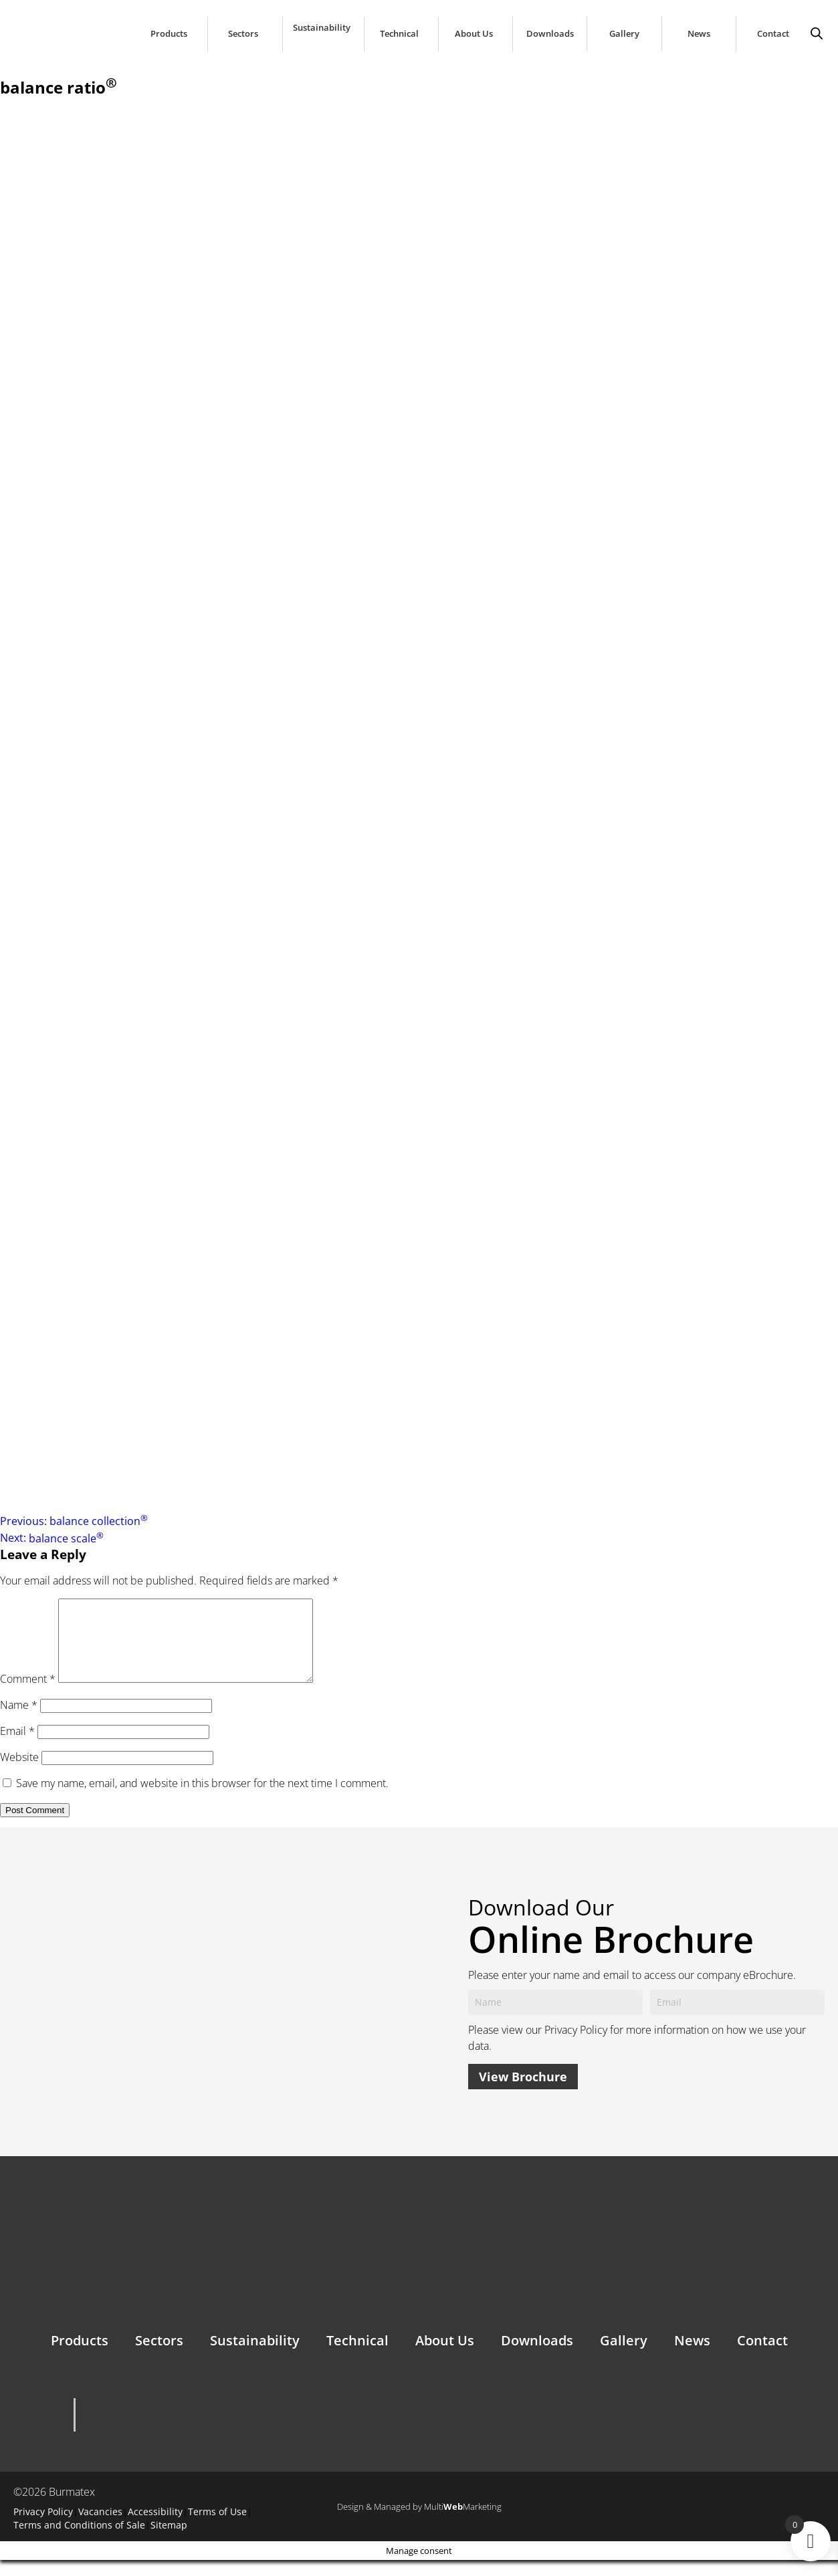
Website (19, 1773)
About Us (474, 33)
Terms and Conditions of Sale (79, 2541)
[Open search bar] (816, 30)
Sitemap (168, 2541)
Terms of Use (217, 2528)
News (699, 33)
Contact (773, 33)
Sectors (243, 33)
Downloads (550, 33)
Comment (28, 1694)
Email (17, 1747)
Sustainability (321, 28)
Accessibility (155, 2528)
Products (168, 33)
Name (18, 1721)
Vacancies (100, 2528)
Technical (399, 33)
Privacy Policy (575, 2045)
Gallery (624, 33)
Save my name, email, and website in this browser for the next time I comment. (202, 1799)
